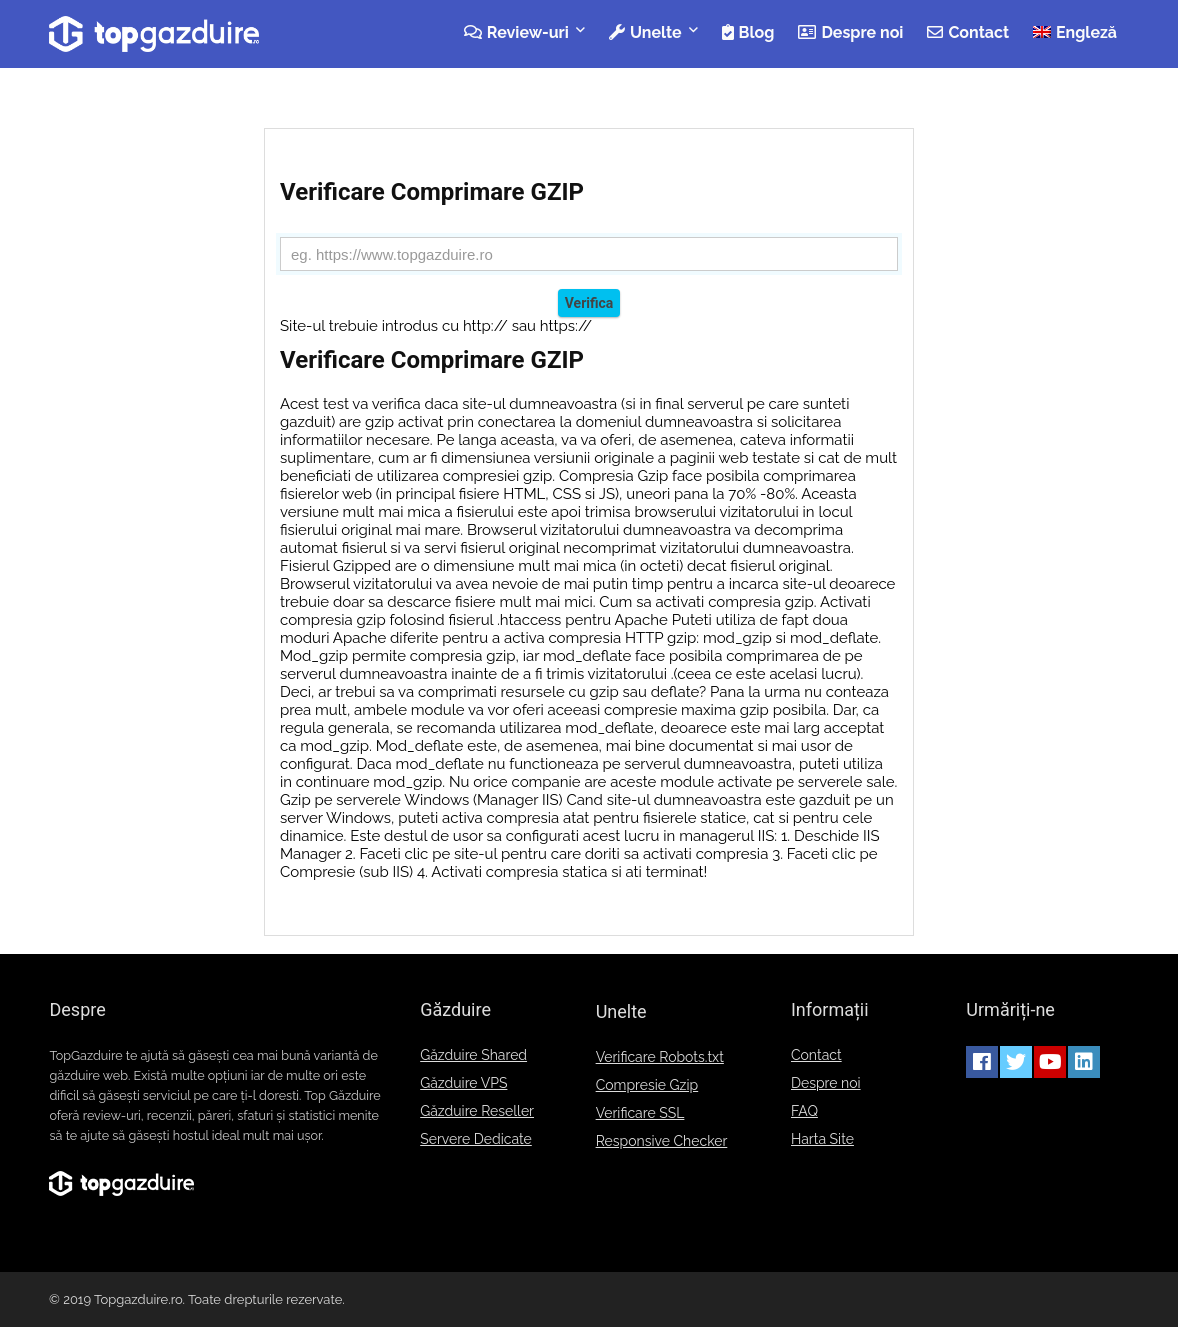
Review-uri (516, 32)
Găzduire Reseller (477, 1111)
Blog (748, 32)
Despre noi (850, 32)
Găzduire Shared (473, 1055)
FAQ (804, 1111)
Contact (968, 32)
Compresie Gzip (647, 1085)
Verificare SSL (640, 1113)
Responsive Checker (662, 1141)
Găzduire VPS (463, 1083)
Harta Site (822, 1139)
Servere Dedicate (476, 1139)
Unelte (645, 32)
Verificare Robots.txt (660, 1057)
